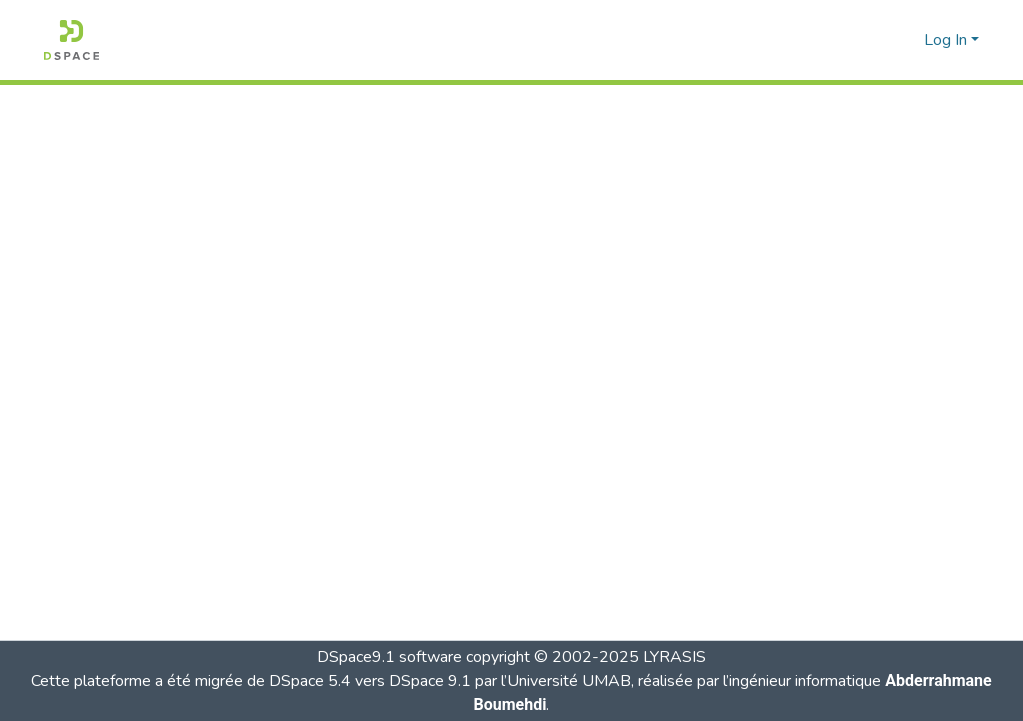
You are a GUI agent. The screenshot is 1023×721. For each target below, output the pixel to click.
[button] (71, 40)
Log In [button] (947, 40)
